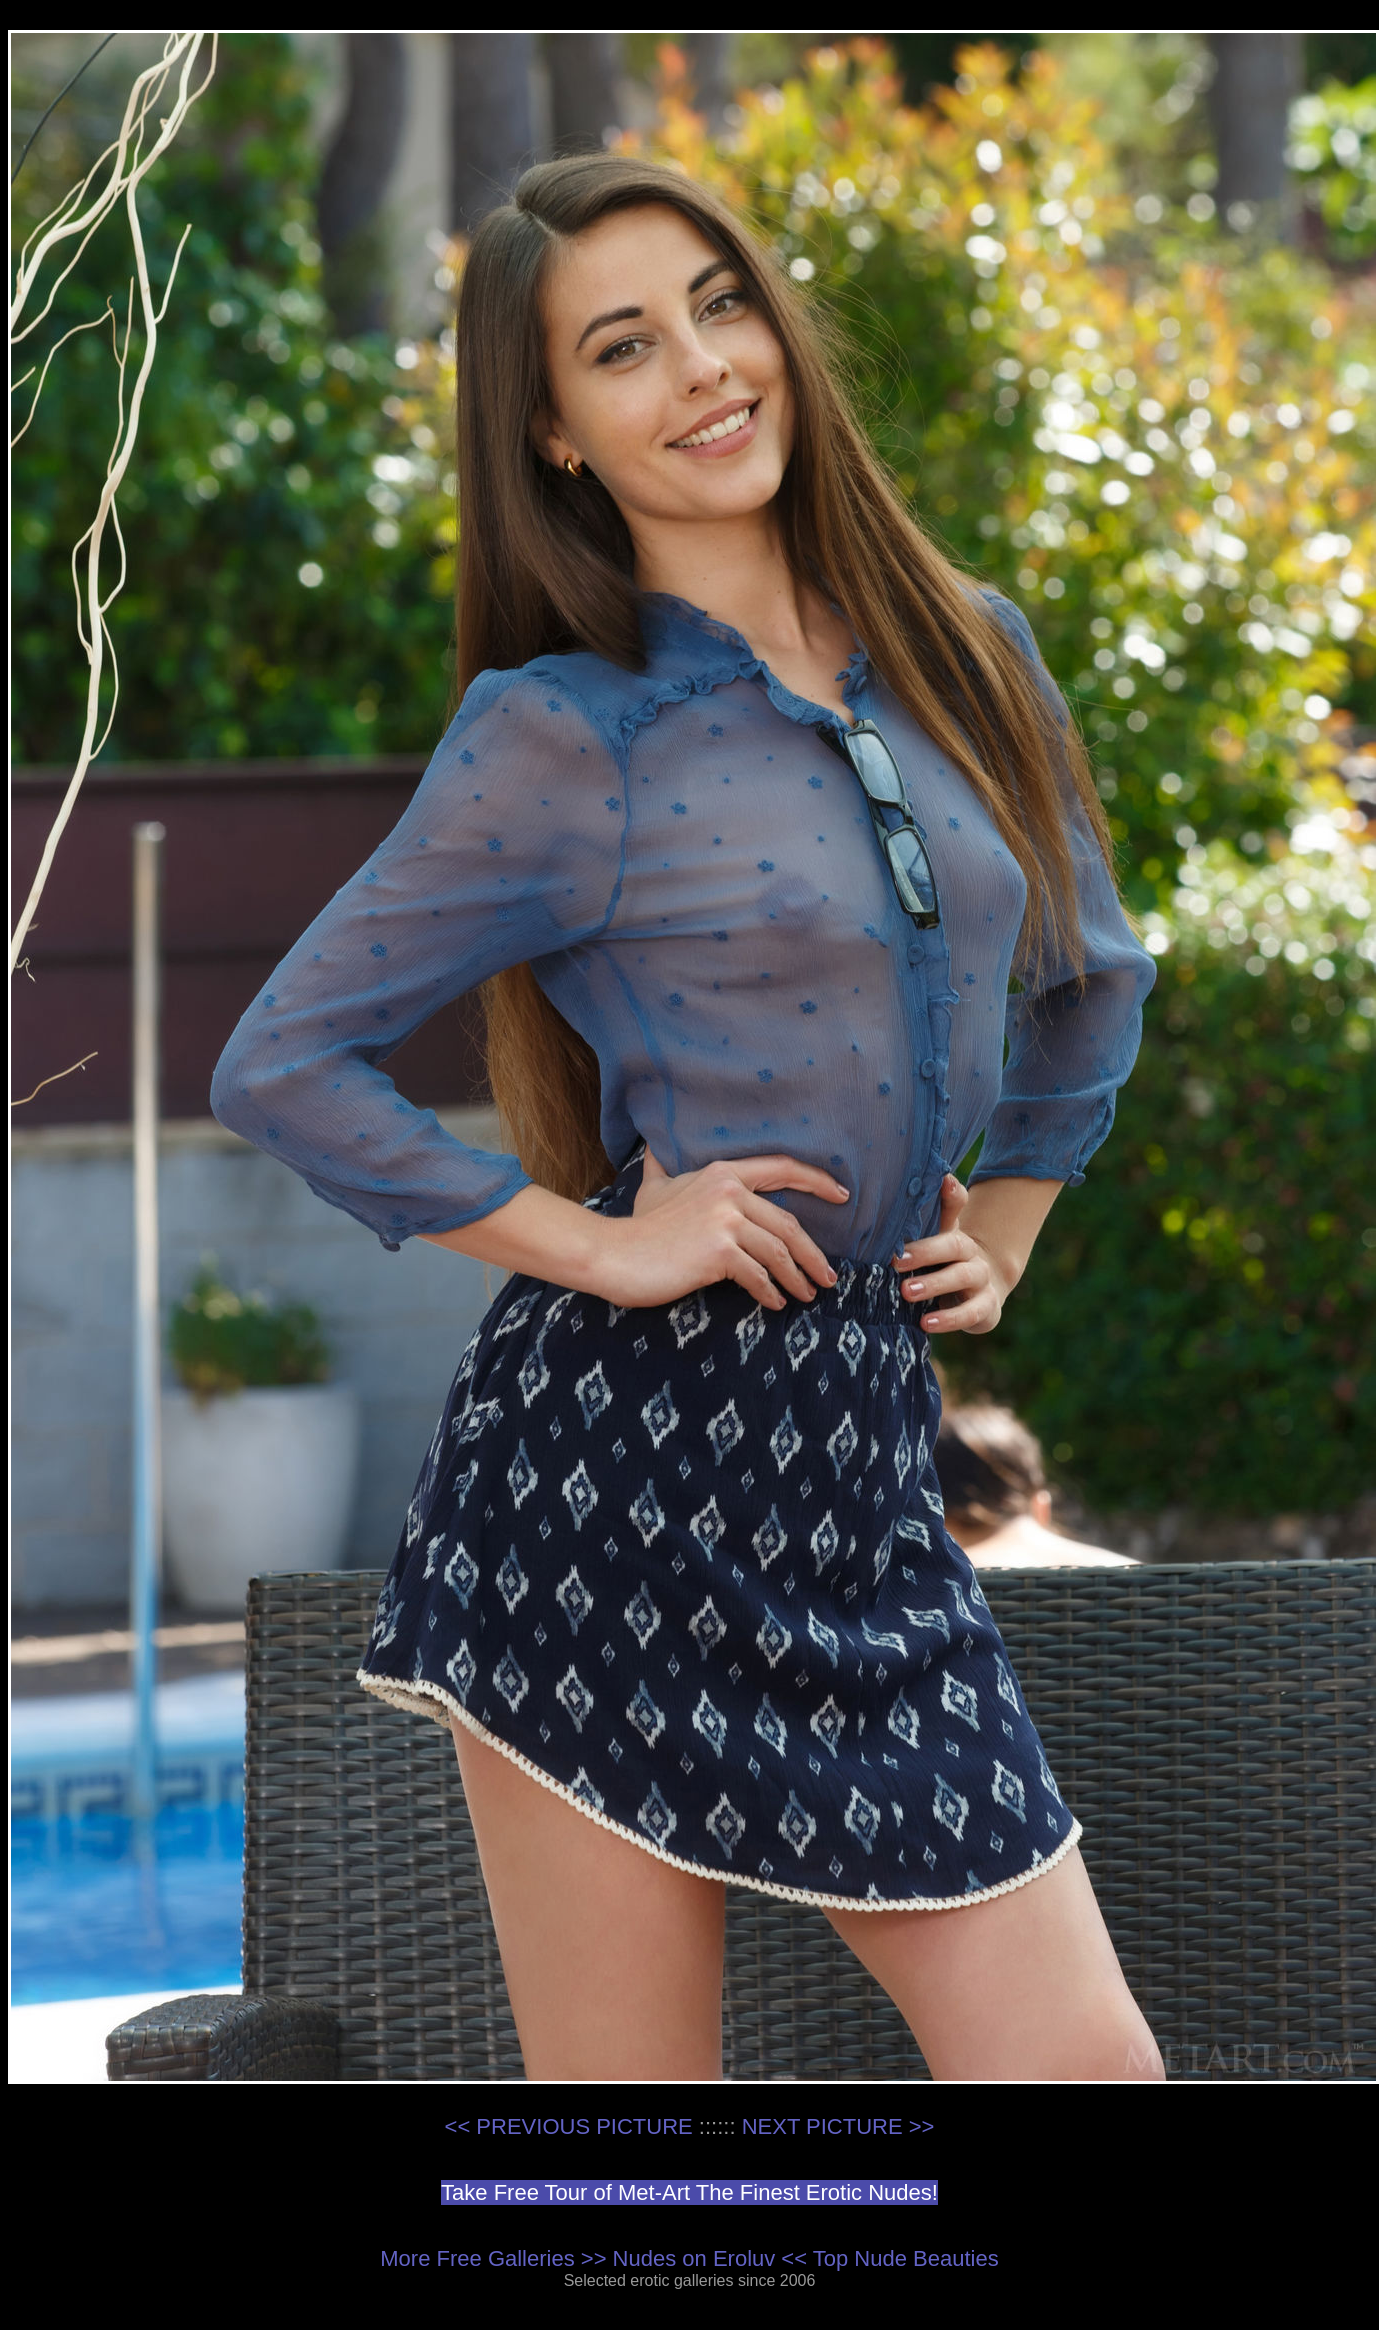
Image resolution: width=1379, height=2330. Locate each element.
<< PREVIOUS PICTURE (569, 2126)
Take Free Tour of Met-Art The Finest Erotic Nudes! (689, 2192)
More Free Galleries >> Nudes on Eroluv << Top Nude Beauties (689, 2258)
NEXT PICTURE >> (838, 2126)
